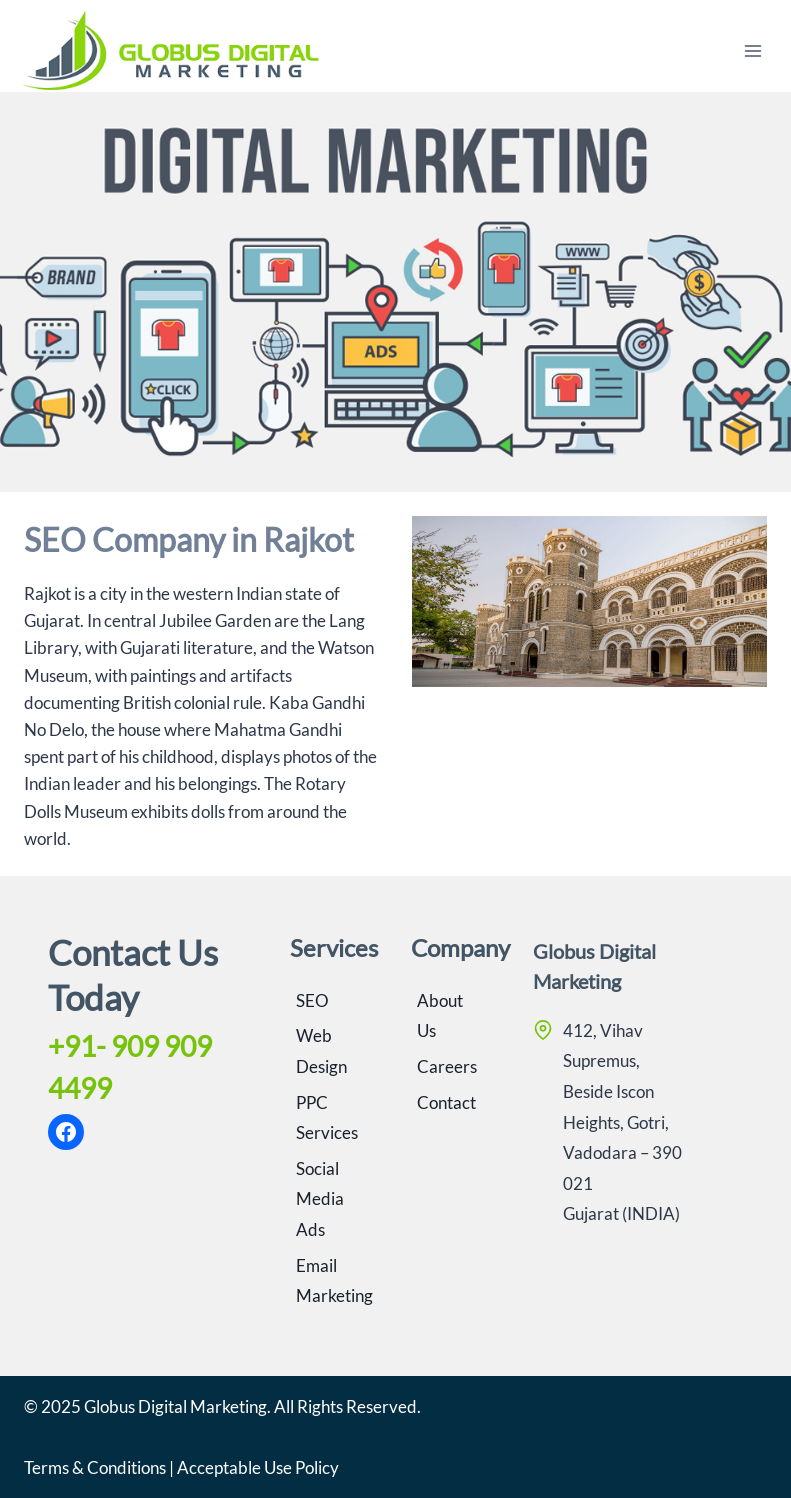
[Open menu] (752, 50)
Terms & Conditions (95, 1467)
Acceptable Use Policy (258, 1467)
